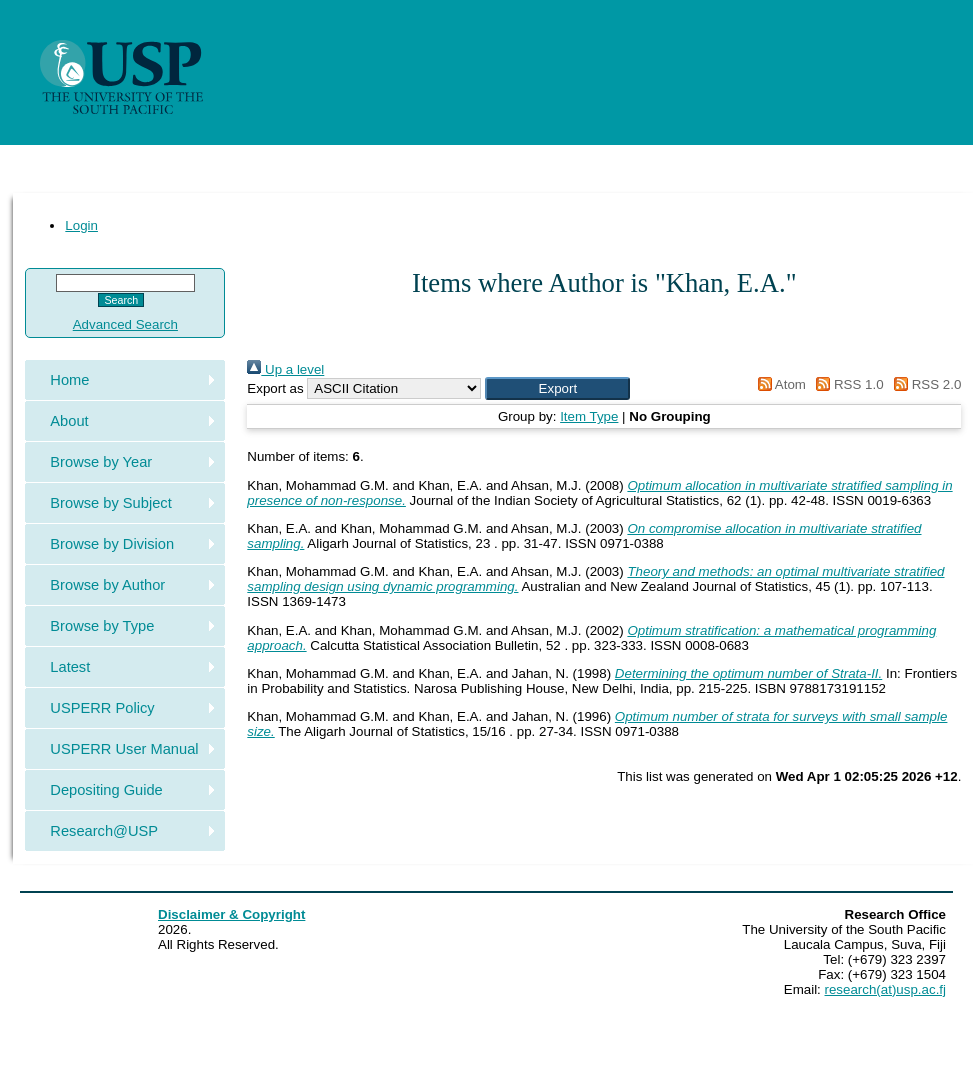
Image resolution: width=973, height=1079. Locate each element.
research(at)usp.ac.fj (885, 989)
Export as (275, 388)
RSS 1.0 (847, 384)
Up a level (285, 369)
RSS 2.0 (924, 384)
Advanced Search (125, 324)
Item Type (589, 416)
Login (81, 225)
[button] (557, 388)
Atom (778, 384)
